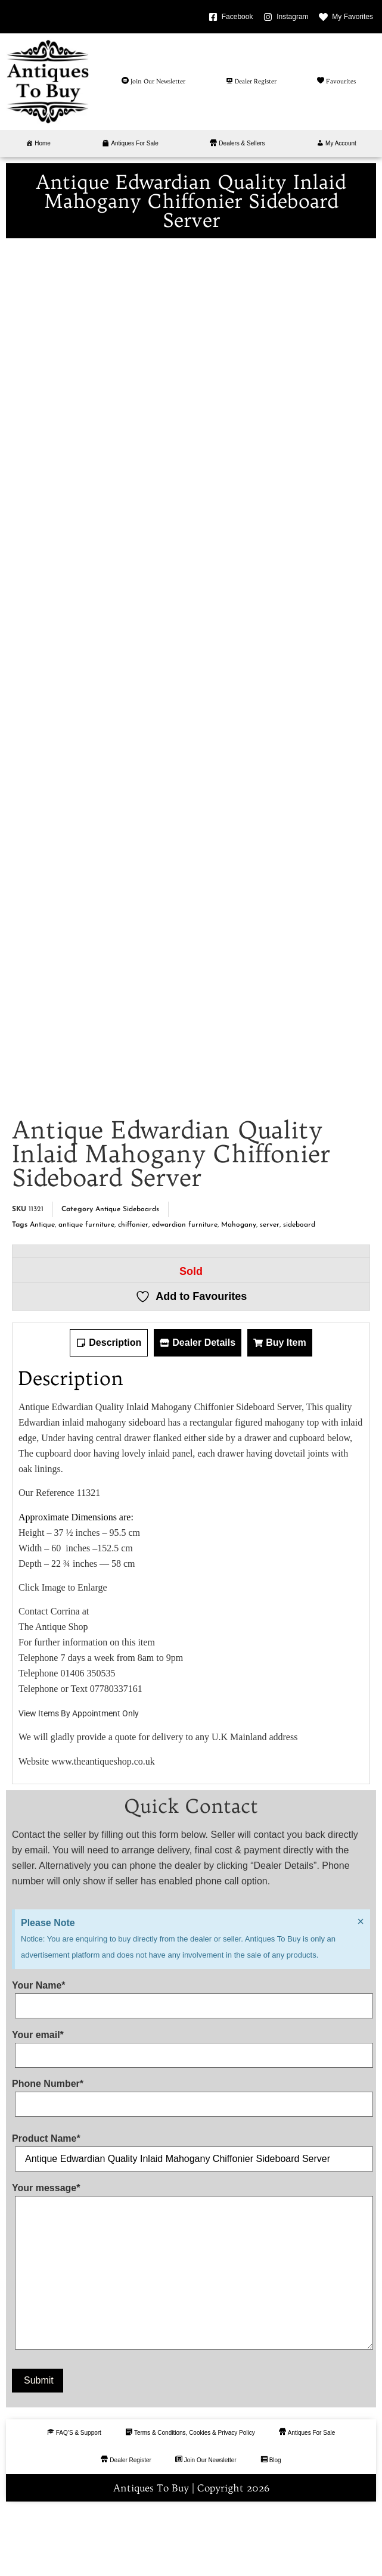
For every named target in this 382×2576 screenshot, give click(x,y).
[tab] (109, 1411)
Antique (42, 1293)
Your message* (191, 2337)
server (269, 1293)
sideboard (299, 1293)
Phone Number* (191, 2162)
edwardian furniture (185, 1293)
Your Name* (191, 2064)
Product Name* (191, 2218)
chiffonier (133, 1293)
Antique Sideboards (127, 1277)
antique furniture (86, 1293)
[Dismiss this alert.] (360, 1990)
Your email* (191, 2114)
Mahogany (238, 1293)
